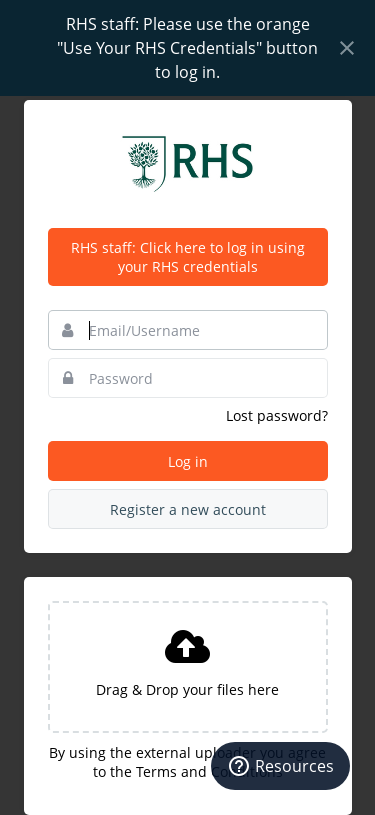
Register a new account (188, 509)
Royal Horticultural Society (188, 164)
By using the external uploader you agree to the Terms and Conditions (187, 762)
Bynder (74, 121)
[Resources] (280, 766)
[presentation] (188, 667)
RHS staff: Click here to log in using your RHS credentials (188, 257)
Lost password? (277, 415)
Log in (188, 461)
